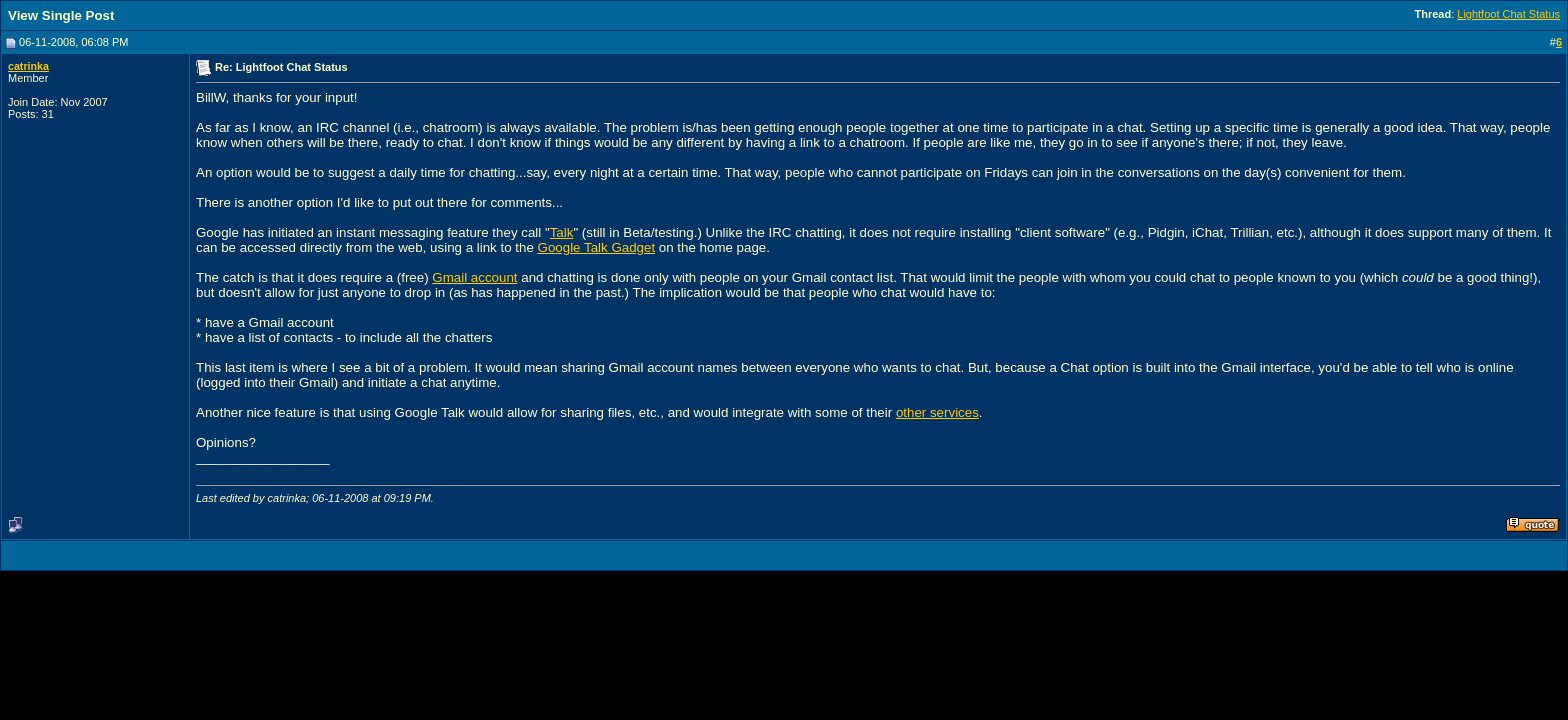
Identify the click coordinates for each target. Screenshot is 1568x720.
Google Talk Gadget (597, 247)
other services (937, 412)
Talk (562, 232)
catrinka (28, 66)
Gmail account (474, 277)
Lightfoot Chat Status (1508, 14)
